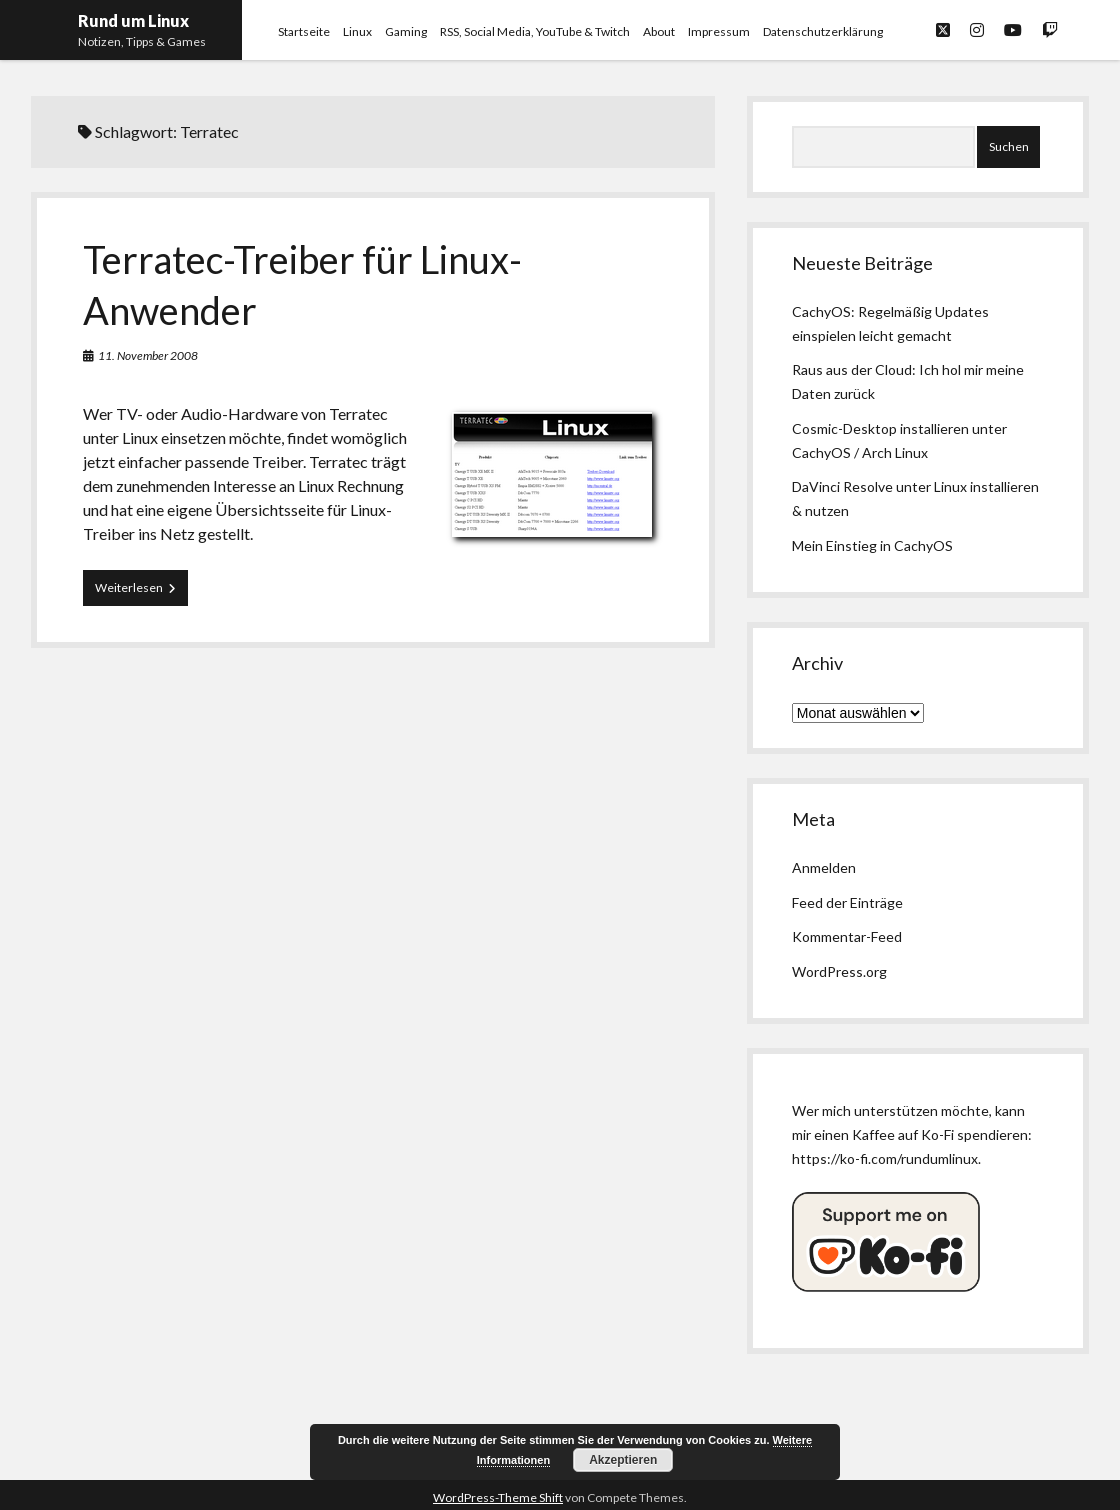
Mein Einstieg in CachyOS (872, 545)
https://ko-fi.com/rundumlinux (885, 1158)
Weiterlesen (141, 592)
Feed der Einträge (847, 902)
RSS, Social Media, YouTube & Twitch (535, 31)
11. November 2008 (148, 355)
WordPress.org (839, 971)
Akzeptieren (623, 1460)
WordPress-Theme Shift (498, 1497)
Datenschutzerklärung (823, 31)
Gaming (406, 31)
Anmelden (824, 867)
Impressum (719, 31)
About (659, 31)
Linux (357, 31)
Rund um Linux (133, 20)
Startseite (304, 31)
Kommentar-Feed (847, 936)
